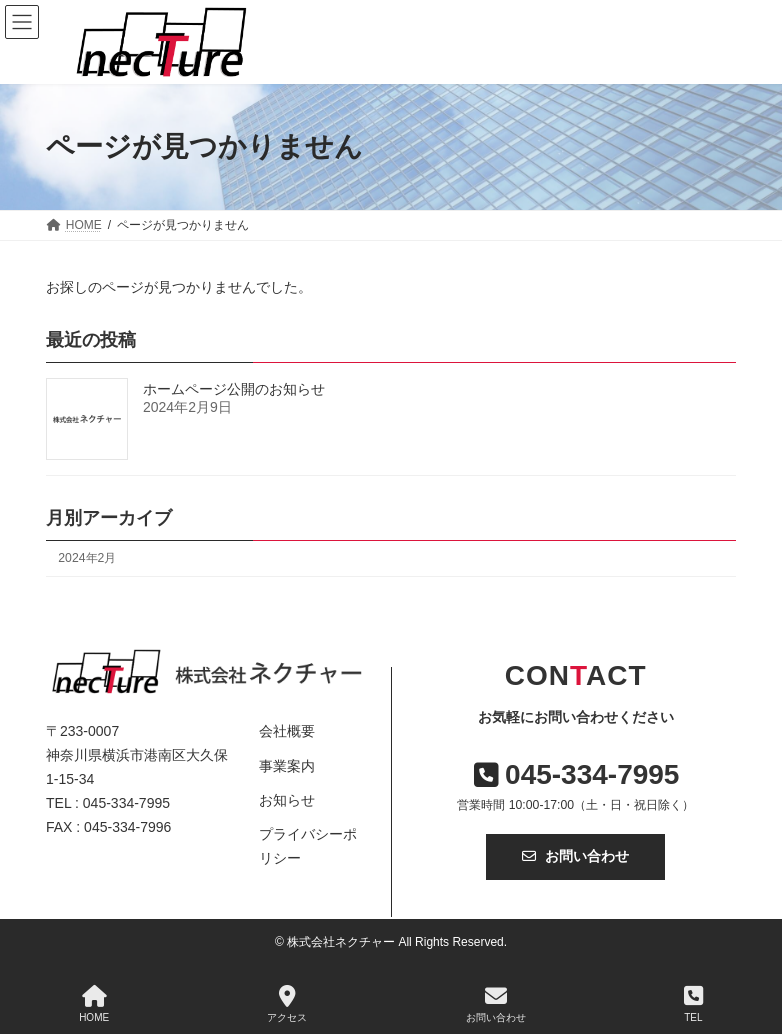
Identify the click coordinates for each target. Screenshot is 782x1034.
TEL (693, 1004)
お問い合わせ (575, 856)
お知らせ (287, 800)
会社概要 (287, 731)
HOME (94, 1004)
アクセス (287, 1004)
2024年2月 (87, 558)
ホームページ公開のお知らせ (234, 389)
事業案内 (287, 766)
